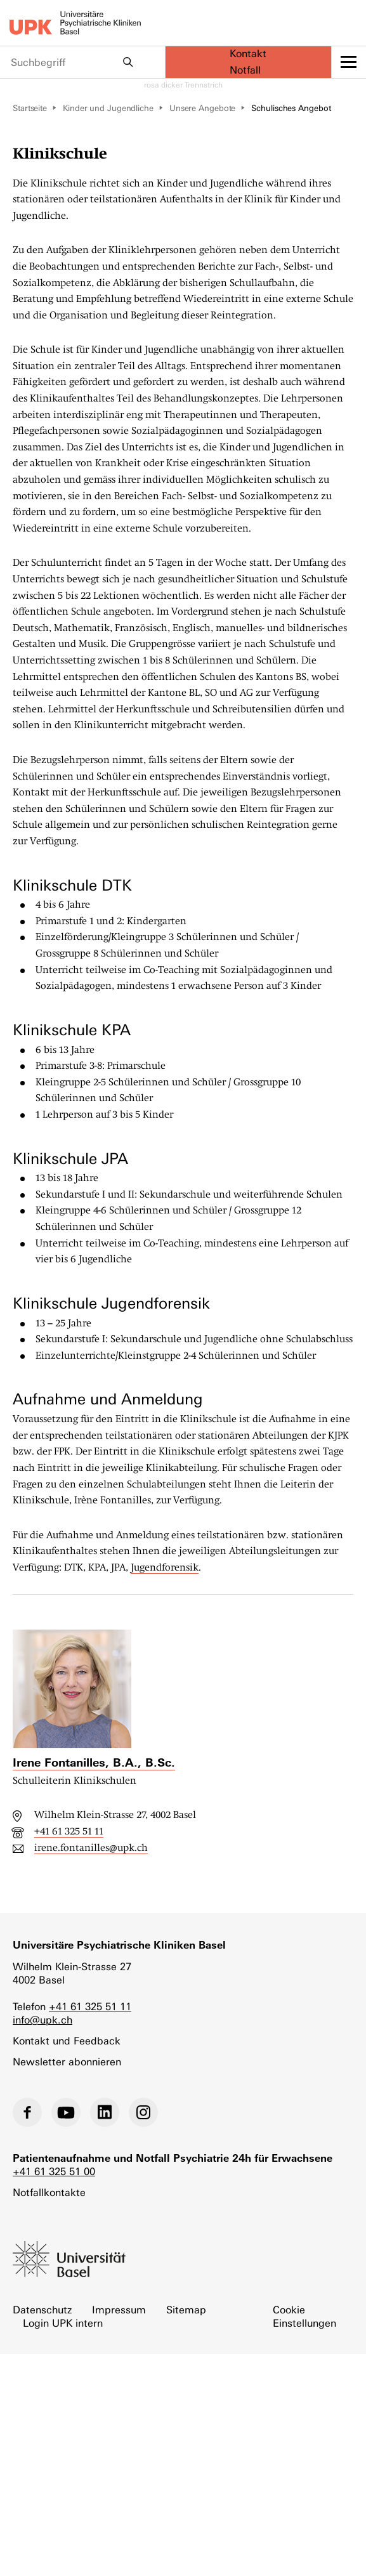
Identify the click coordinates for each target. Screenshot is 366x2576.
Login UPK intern (63, 2323)
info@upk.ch (42, 2020)
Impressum (119, 2310)
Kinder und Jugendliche (108, 108)
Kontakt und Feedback (67, 2041)
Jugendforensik (165, 1567)
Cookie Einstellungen (304, 2316)
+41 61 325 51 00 (54, 2172)
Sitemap (186, 2310)
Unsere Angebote (202, 108)
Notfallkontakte (49, 2193)
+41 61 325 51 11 (68, 1831)
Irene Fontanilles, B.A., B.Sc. (94, 1762)
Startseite (30, 108)
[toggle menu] (348, 62)
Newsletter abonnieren (67, 2062)
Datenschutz (42, 2310)
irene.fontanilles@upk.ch (91, 1848)
